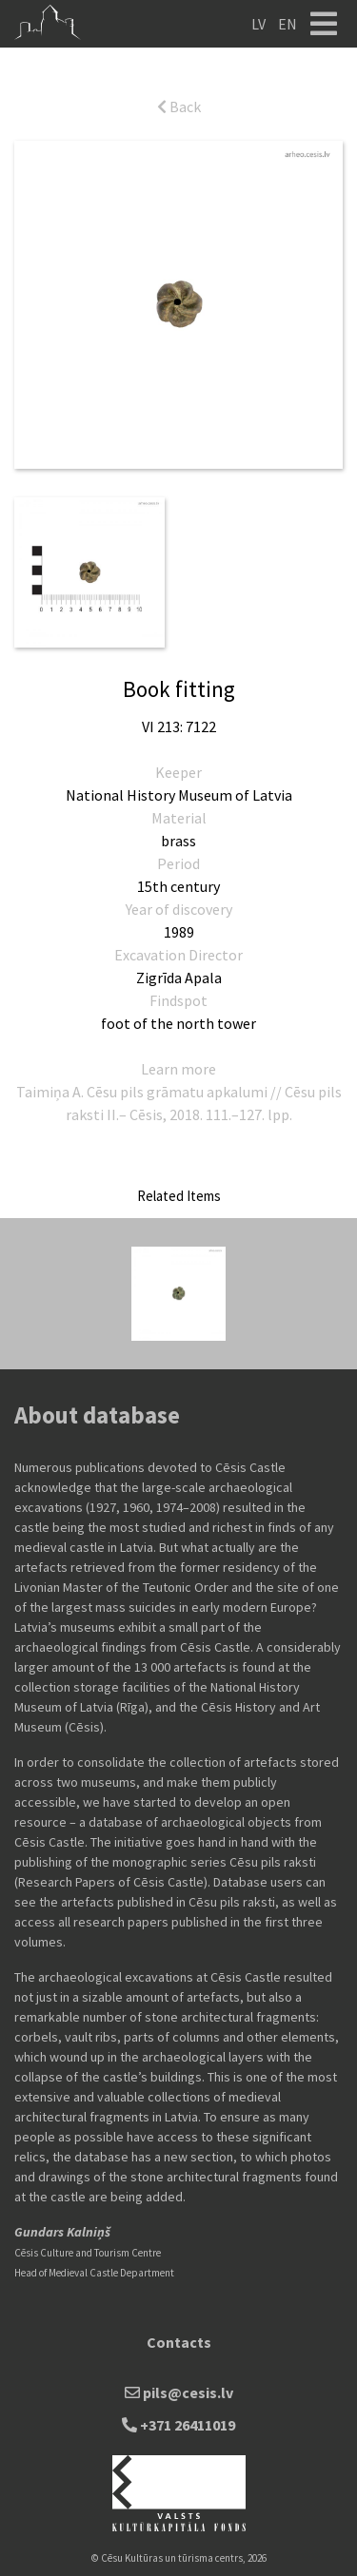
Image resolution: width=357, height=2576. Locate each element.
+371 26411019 (178, 2424)
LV (258, 23)
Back (179, 106)
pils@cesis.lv (179, 2392)
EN (287, 23)
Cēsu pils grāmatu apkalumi (177, 1091)
